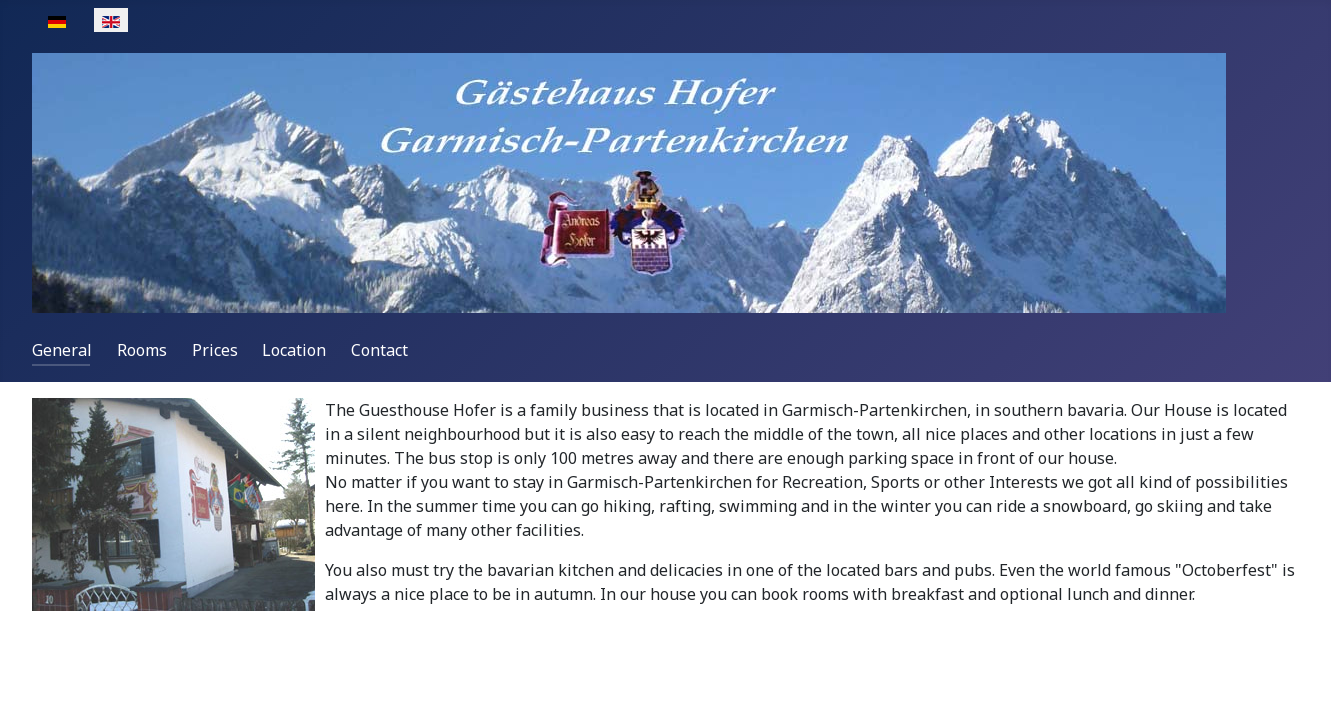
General (62, 350)
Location (294, 350)
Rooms (142, 350)
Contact (379, 350)
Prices (215, 350)
